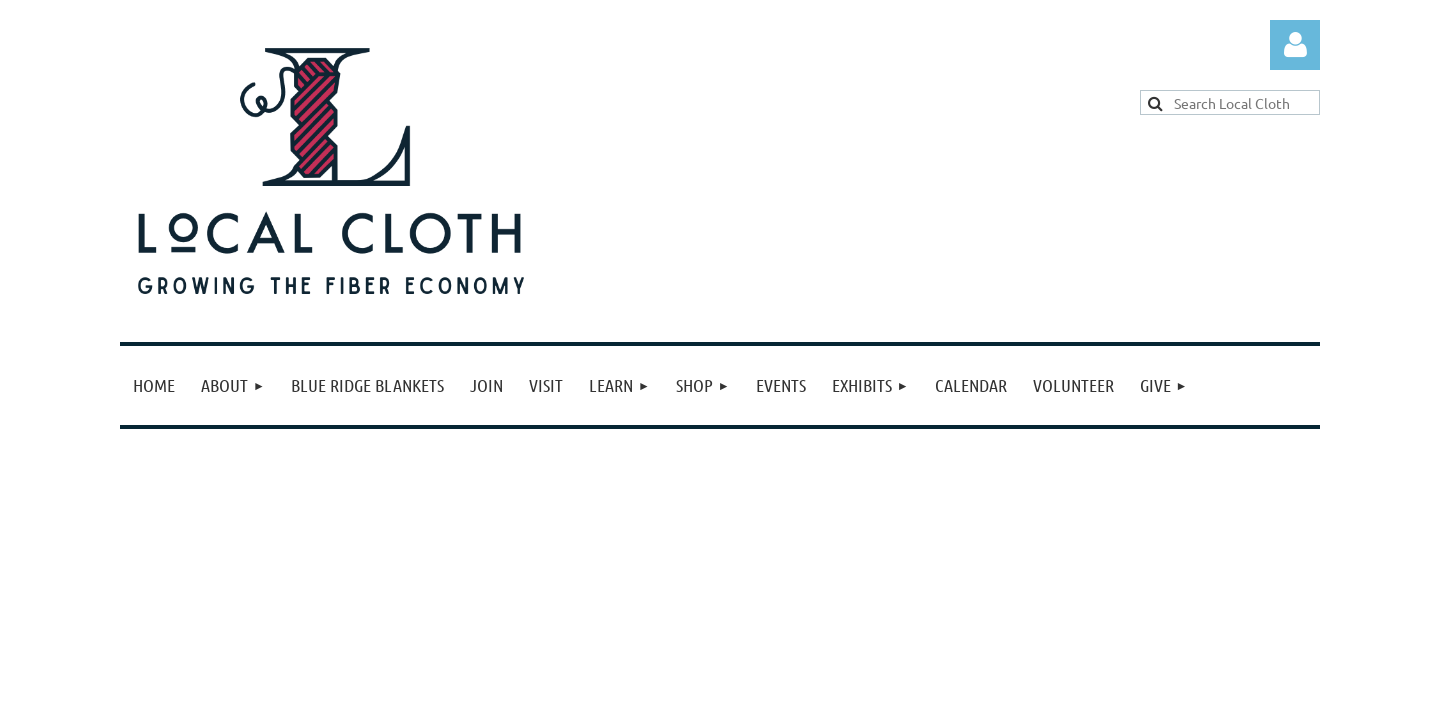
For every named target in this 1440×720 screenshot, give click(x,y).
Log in (1295, 45)
